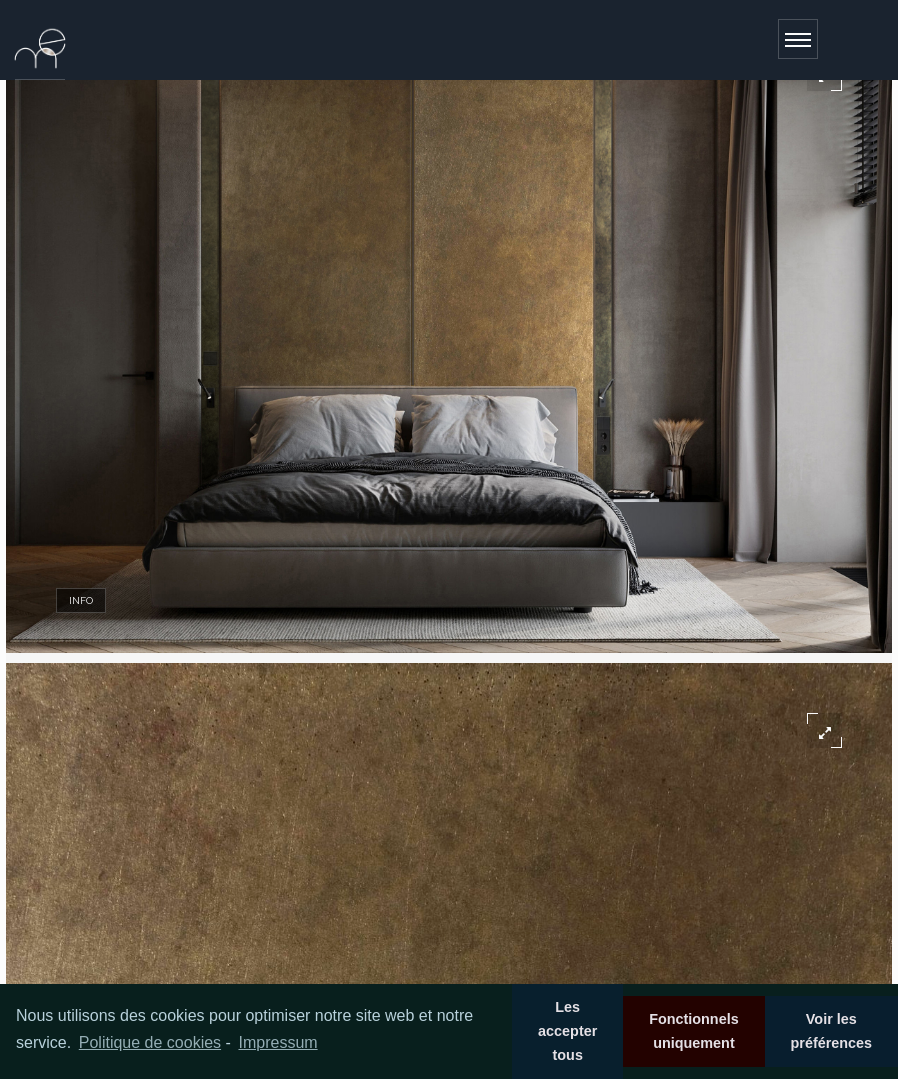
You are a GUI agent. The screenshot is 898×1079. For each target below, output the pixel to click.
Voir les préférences (831, 1031)
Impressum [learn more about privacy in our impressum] (277, 1042)
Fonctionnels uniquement (694, 1031)
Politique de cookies (150, 1042)
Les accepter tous (567, 1031)
